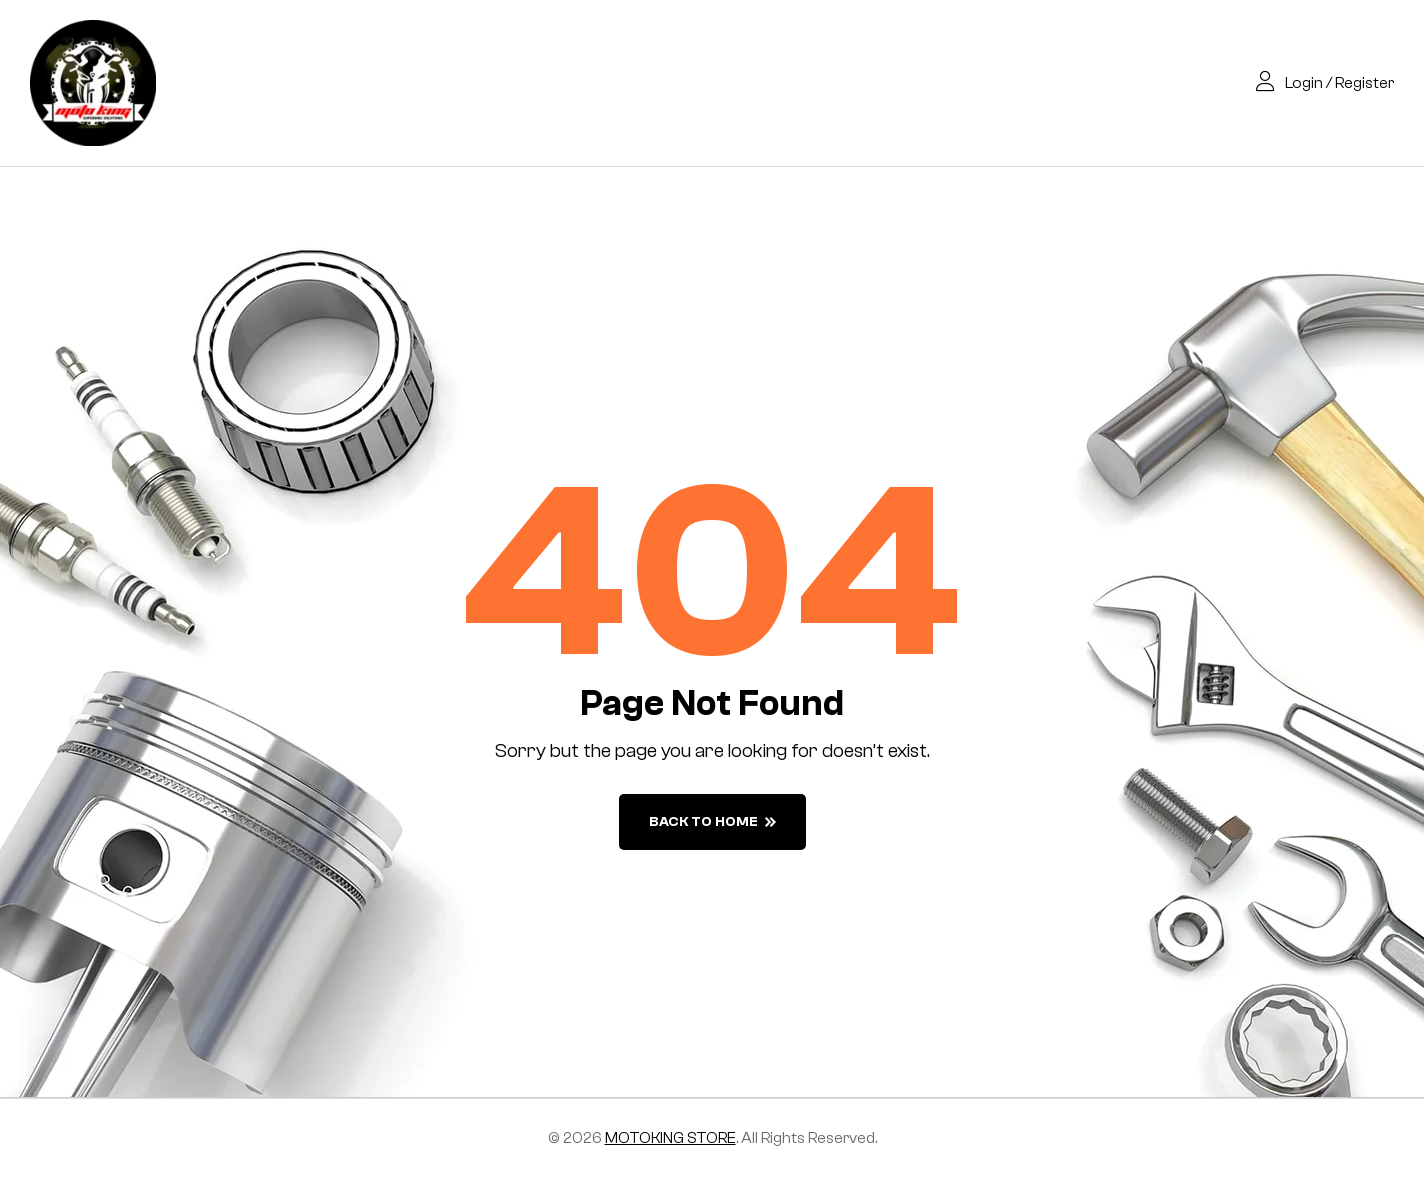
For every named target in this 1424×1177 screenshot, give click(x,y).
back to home (712, 822)
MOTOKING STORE (670, 1138)
